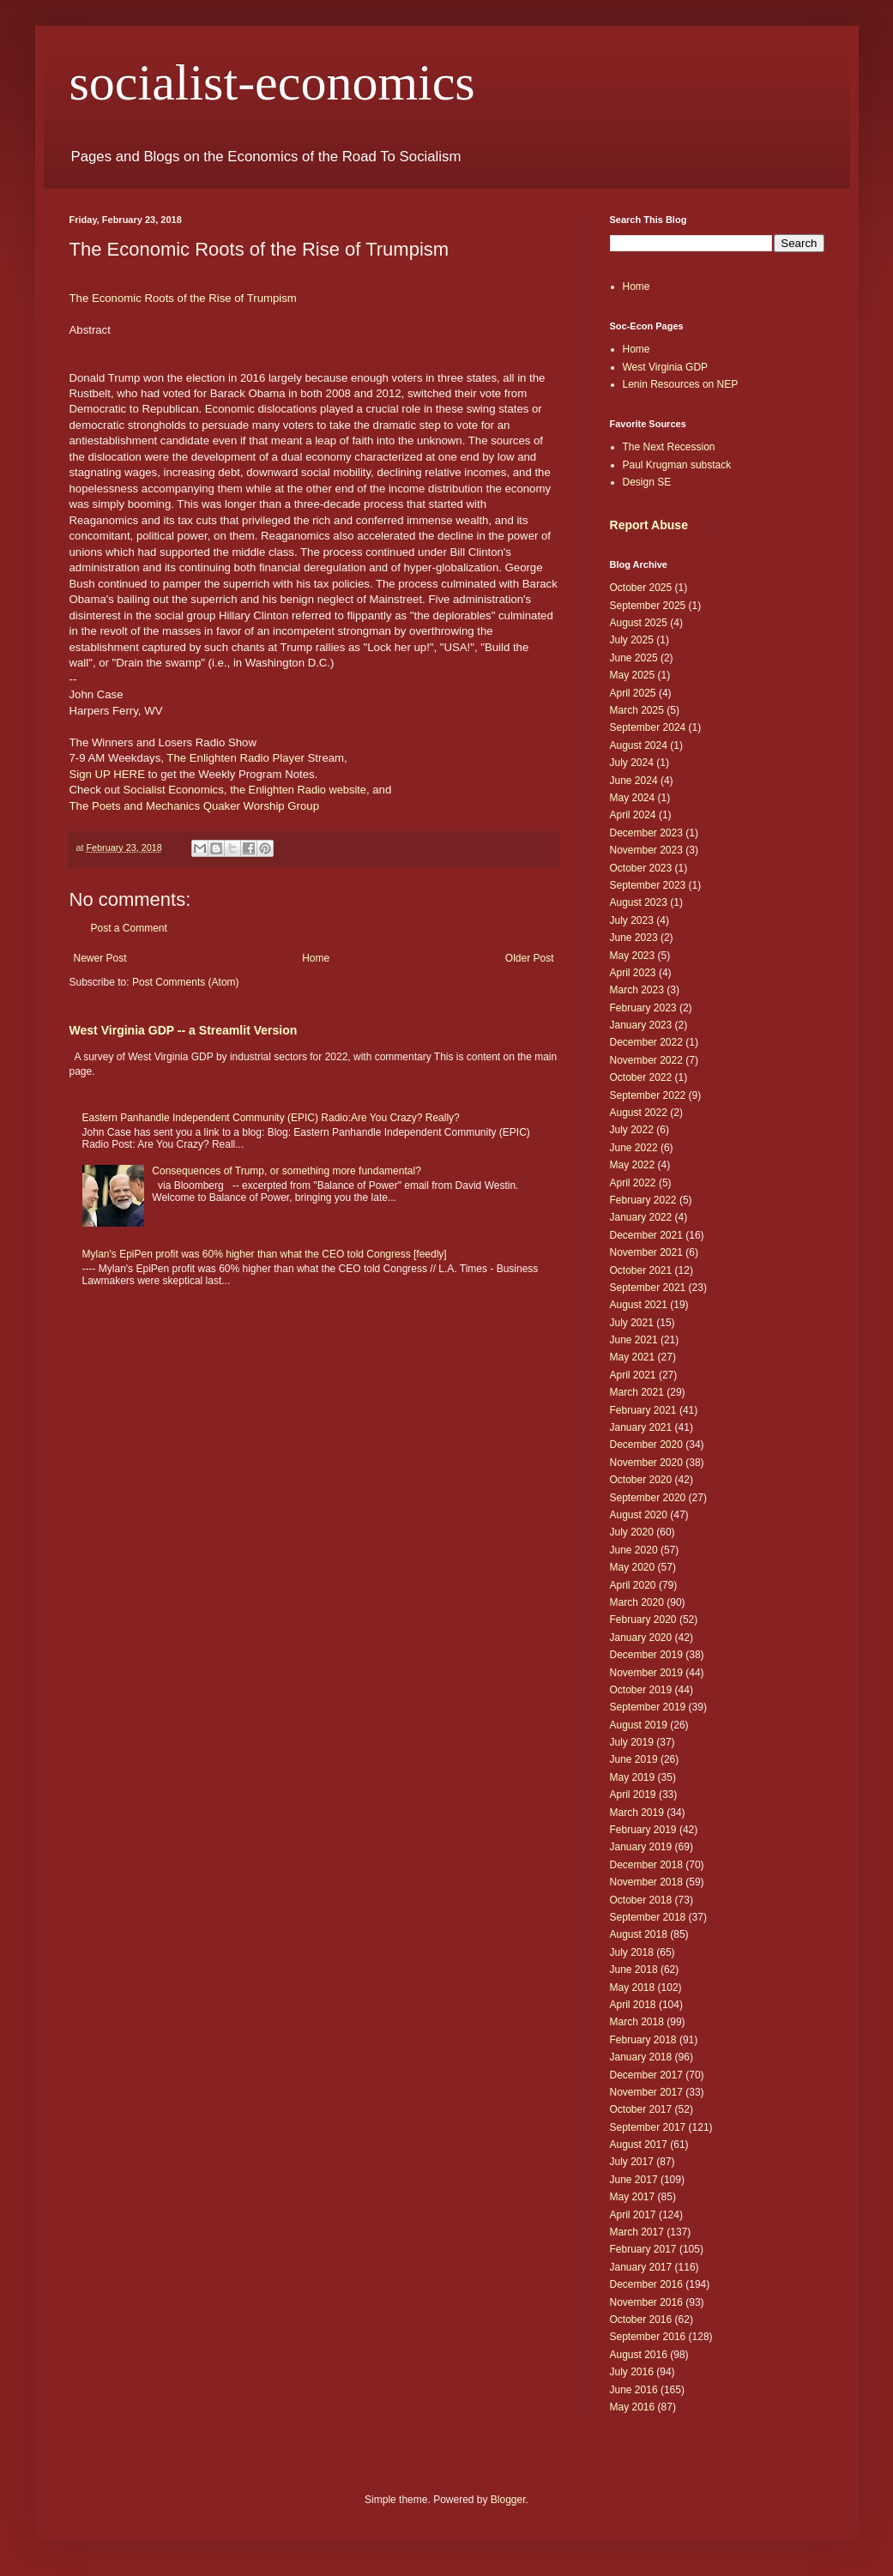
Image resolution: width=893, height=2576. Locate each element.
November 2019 (646, 1673)
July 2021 (632, 1323)
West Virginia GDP (666, 367)
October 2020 (641, 1480)
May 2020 (632, 1567)
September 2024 (648, 727)
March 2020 (637, 1602)
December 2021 (646, 1235)
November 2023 (646, 850)
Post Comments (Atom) (185, 982)
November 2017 (646, 2092)
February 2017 (643, 2249)
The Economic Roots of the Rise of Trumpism (184, 298)
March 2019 (637, 1813)
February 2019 (643, 1830)
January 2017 (641, 2267)
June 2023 (634, 938)
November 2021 (646, 1252)
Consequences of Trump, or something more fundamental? (286, 1171)
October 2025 (641, 588)
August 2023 (638, 902)
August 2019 (638, 1725)
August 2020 (638, 1515)
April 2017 (633, 2215)
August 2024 (638, 745)
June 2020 (634, 1550)
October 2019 (641, 1690)
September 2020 (648, 1498)
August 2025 (638, 623)
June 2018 (634, 1970)
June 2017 (634, 2180)
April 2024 (633, 815)
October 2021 (641, 1270)
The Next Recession (669, 447)
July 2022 (632, 1130)
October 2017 (641, 2109)
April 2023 (633, 973)
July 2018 (632, 1952)
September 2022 (648, 1095)
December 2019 (646, 1655)
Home (315, 958)
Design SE (647, 482)
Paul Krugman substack (677, 465)
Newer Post (100, 958)
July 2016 (632, 2372)
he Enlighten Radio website (299, 789)
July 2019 (632, 1742)
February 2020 (643, 1620)
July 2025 (632, 640)
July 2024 (632, 763)
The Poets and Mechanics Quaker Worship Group (194, 805)
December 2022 (646, 1042)
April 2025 (633, 693)
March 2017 (637, 2232)
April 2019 (633, 1795)
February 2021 (643, 1410)
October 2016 (641, 2320)
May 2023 (632, 956)
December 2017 (646, 2075)
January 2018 (641, 2057)
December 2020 (646, 1445)
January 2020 (641, 1638)
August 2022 (638, 1113)
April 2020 (633, 1585)
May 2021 (632, 1357)
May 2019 (632, 1777)
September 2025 (648, 606)
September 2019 (648, 1707)
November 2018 (646, 1882)
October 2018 (641, 1900)
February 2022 (643, 1200)
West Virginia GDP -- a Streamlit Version (183, 1030)
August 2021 (638, 1305)
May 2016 (632, 2407)
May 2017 (632, 2197)
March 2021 (637, 1392)
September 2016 (648, 2337)
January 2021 (641, 1427)
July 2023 (632, 920)
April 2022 (633, 1183)
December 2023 (646, 833)
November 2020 (646, 1463)
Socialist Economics (174, 789)
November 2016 (646, 2302)
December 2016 (646, 2284)
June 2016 (634, 2390)
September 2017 (648, 2127)
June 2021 (634, 1340)
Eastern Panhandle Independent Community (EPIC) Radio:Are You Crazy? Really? (271, 1118)
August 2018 (638, 1934)
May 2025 (632, 675)
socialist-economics (272, 82)
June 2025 (634, 658)
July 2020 (632, 1532)
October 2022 (641, 1077)
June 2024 (634, 781)
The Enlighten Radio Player (235, 757)
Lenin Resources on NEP (681, 384)
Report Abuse (649, 525)
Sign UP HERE (107, 774)
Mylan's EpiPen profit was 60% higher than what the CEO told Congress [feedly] (264, 1254)
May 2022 (632, 1165)
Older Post (529, 958)
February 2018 (643, 2040)
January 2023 (641, 1025)
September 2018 (648, 1917)
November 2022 (646, 1060)
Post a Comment (129, 928)
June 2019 (634, 1759)
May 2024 (632, 798)
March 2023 (637, 990)
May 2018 (632, 1988)
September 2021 (648, 1288)
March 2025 (637, 710)
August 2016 (638, 2355)
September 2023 (648, 885)
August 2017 (638, 2145)
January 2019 (641, 1847)
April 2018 (633, 2005)
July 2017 (632, 2162)
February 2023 (643, 1008)
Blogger (508, 2500)
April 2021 (633, 1375)
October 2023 (641, 868)
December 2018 (646, 1865)
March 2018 (637, 2022)
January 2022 (641, 1217)
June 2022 (634, 1148)
